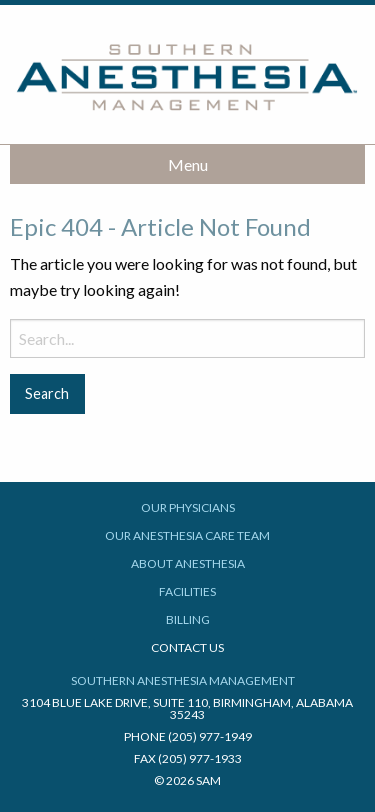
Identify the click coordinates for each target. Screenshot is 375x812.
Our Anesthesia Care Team (187, 535)
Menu (188, 164)
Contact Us (187, 647)
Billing (188, 619)
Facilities (187, 591)
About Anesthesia (188, 563)
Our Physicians (188, 507)
